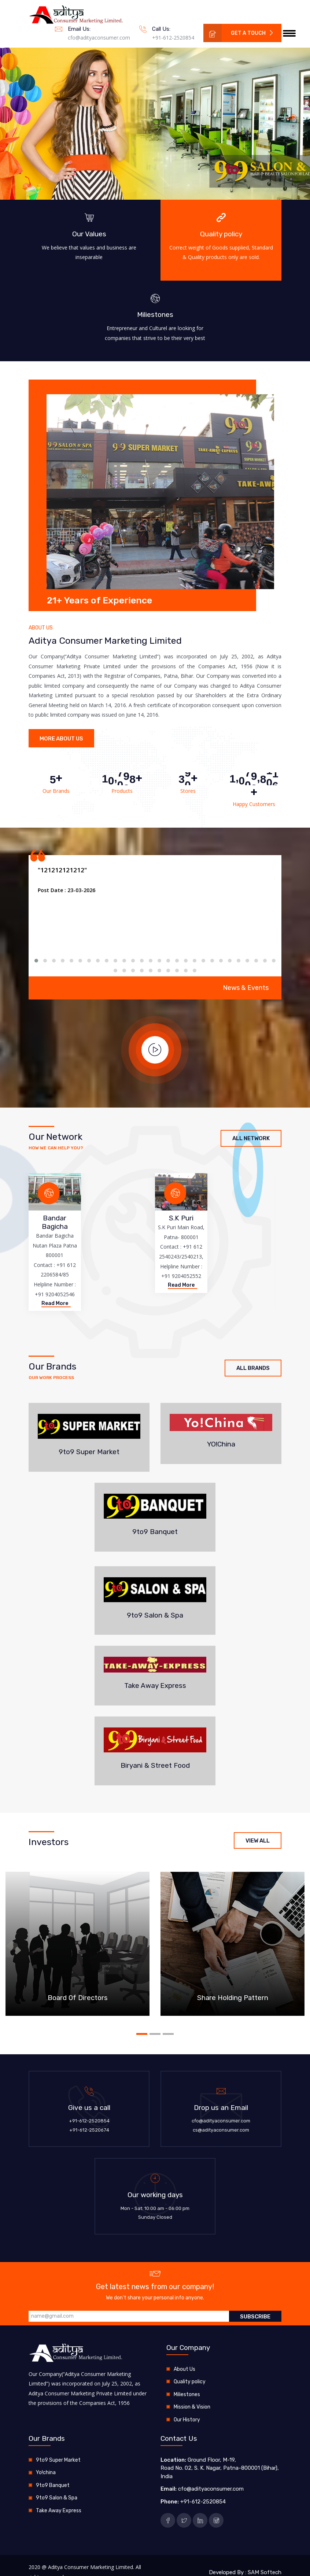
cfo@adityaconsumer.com (99, 37)
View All (258, 1840)
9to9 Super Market (58, 2460)
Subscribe (255, 2316)
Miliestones (187, 2394)
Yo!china (46, 2472)
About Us (184, 2369)
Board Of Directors (77, 1997)
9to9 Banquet (53, 2485)
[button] (293, 117)
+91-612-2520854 (173, 37)
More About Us (61, 738)
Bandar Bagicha (55, 1221)
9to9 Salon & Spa (56, 2497)
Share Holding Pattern (233, 1997)
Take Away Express (58, 2510)
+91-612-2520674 (89, 2129)
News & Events (246, 987)
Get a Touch (238, 33)
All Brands (253, 1368)
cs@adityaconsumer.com (221, 2129)
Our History (187, 2419)
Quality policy (190, 2381)
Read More (54, 1303)
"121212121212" (62, 870)
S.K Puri (181, 1217)
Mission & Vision (192, 2406)
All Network (251, 1138)
